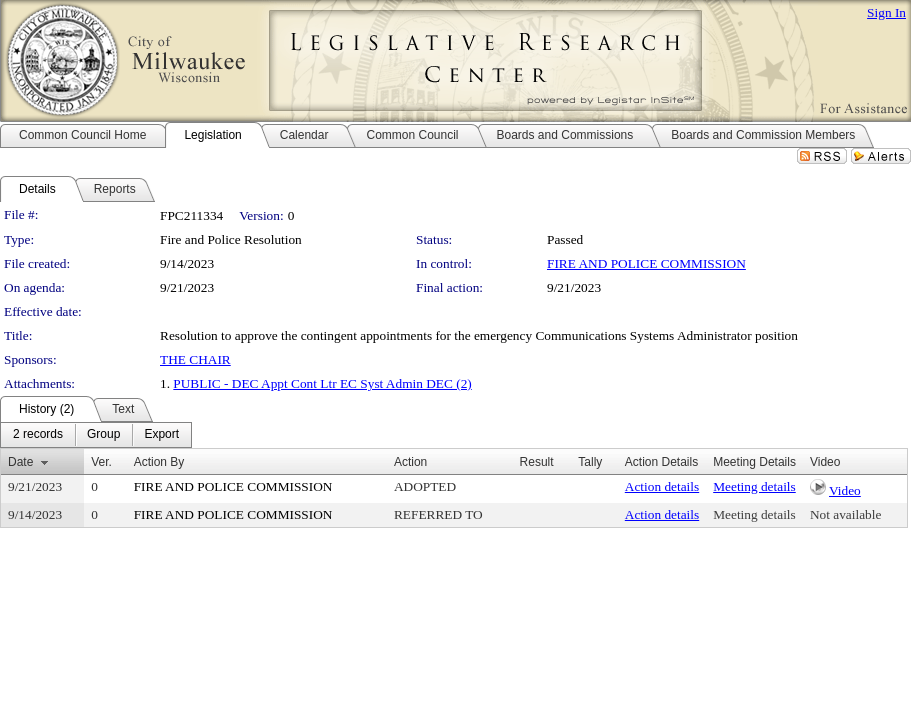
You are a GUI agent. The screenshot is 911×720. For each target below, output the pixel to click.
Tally (590, 462)
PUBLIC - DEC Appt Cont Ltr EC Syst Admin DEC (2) (322, 383)
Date (20, 462)
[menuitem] (38, 435)
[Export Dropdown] (161, 435)
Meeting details (754, 486)
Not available (845, 514)
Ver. (101, 462)
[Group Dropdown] (103, 435)
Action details (662, 486)
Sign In (886, 12)
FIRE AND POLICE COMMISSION (646, 263)
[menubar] (96, 435)
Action (410, 462)
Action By (159, 462)
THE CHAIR (195, 359)
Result (537, 462)
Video (845, 490)
